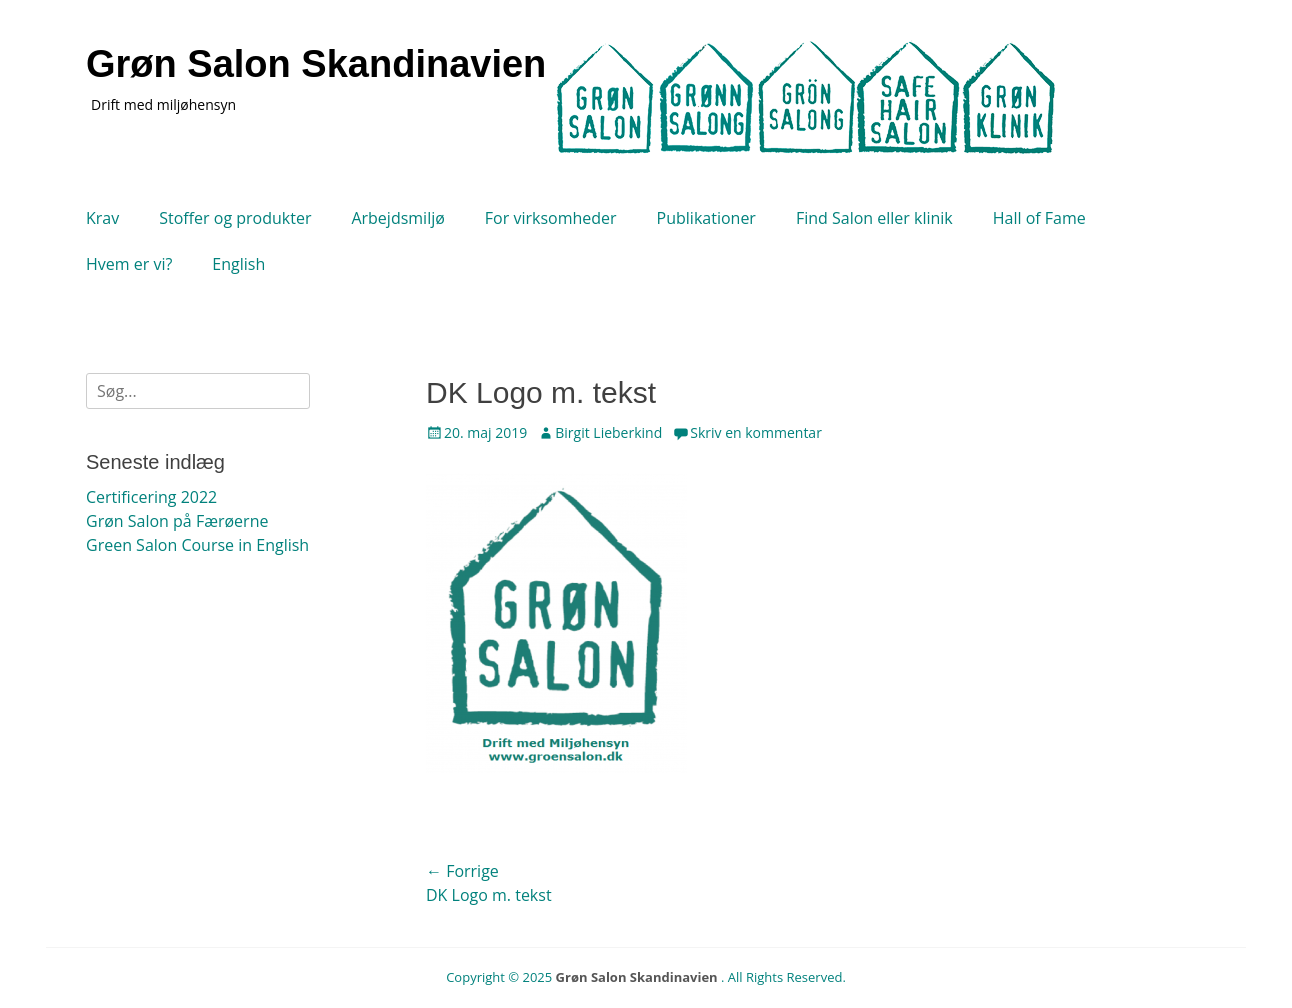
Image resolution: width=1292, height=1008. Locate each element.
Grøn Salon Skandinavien (316, 64)
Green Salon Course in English (197, 545)
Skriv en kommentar (756, 432)
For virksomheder (551, 218)
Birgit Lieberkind (608, 432)
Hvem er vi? (129, 264)
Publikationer (706, 218)
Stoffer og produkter (235, 218)
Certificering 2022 (151, 497)
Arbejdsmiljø (397, 218)
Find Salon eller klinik (874, 218)
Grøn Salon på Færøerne (177, 521)
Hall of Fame (1039, 218)
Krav (102, 218)
